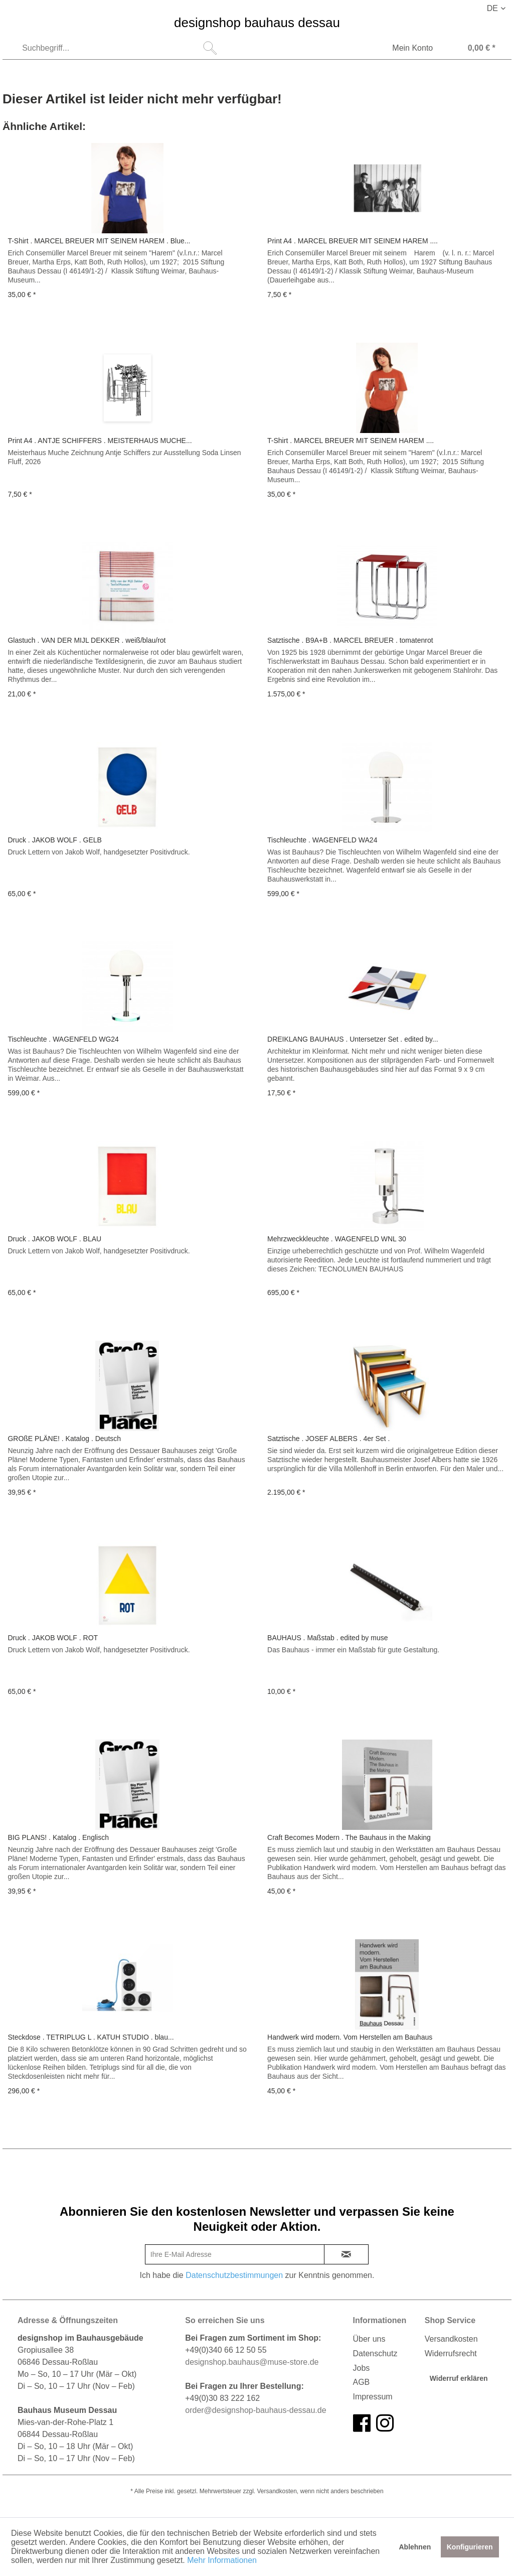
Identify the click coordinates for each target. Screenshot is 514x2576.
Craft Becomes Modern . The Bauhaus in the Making (349, 1837)
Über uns (369, 2339)
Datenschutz (375, 2353)
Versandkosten (451, 2339)
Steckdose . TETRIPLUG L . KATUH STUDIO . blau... (91, 2037)
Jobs (361, 2368)
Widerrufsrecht (451, 2353)
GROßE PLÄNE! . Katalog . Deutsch (64, 1439)
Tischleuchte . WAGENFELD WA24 (322, 840)
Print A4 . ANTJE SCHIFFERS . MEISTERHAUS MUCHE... (100, 441)
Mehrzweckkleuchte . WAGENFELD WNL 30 (336, 1239)
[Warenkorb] (471, 49)
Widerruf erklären (459, 2378)
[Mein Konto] (406, 49)
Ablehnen (415, 2547)
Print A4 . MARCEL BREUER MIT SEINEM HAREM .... (352, 241)
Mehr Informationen (222, 2560)
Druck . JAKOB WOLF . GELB (54, 840)
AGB (361, 2382)
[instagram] (385, 2423)
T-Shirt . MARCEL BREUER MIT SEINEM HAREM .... (350, 441)
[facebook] (362, 2423)
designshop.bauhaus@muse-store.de (251, 2362)
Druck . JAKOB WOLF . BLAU (54, 1239)
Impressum (373, 2396)
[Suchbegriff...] (118, 48)
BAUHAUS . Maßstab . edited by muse (327, 1638)
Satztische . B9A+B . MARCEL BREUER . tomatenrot (350, 640)
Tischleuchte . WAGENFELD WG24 (63, 1039)
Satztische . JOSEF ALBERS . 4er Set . (328, 1439)
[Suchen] (210, 48)
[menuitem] (118, 48)
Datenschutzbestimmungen (234, 2275)
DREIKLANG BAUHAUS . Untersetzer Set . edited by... (352, 1039)
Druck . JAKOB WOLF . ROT (53, 1638)
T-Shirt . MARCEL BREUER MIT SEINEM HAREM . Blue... (99, 241)
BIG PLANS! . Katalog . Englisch (58, 1837)
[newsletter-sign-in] (346, 2254)
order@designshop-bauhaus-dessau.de (255, 2410)
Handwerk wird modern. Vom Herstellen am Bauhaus (349, 2037)
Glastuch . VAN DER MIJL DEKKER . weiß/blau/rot (86, 640)
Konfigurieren (470, 2547)
